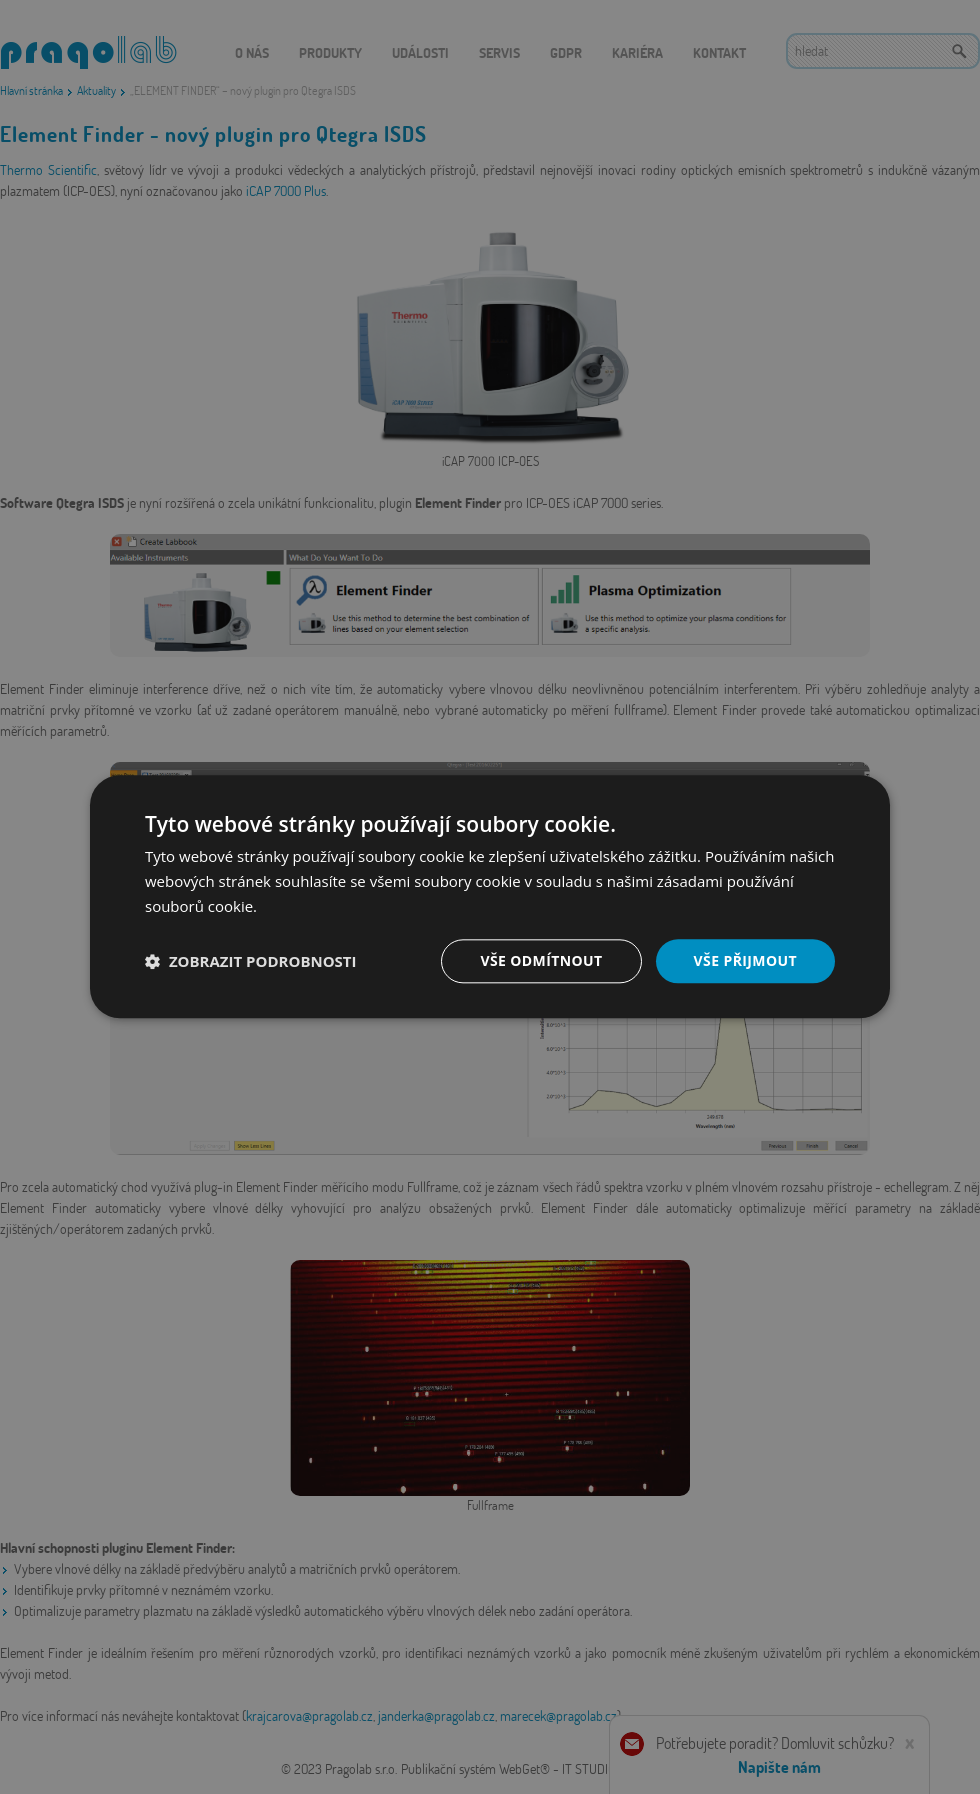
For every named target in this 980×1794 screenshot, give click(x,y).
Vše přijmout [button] (745, 960)
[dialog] (490, 897)
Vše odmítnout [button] (541, 960)
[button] (251, 961)
